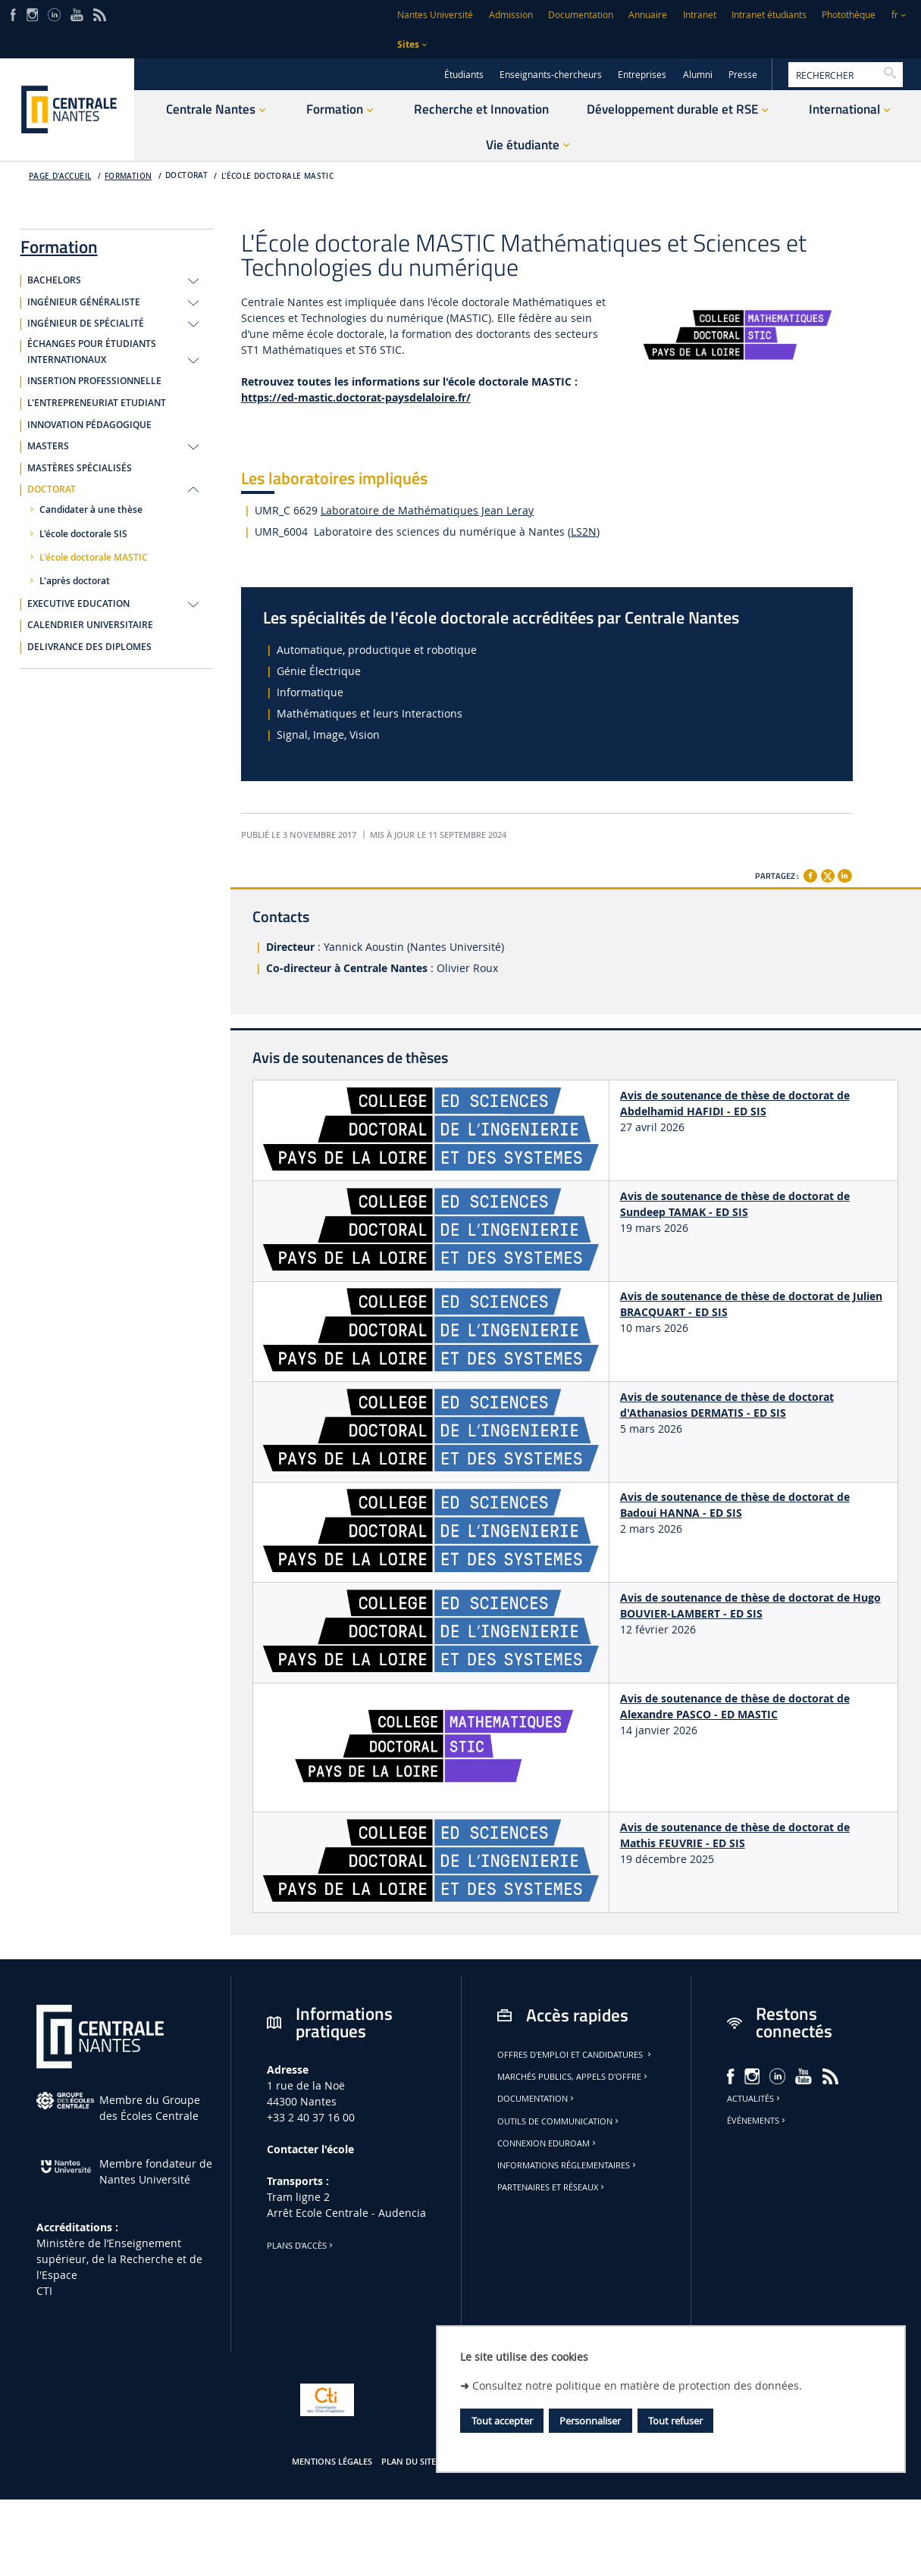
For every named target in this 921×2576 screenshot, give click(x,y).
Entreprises (642, 74)
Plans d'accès (301, 2245)
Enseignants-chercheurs (551, 74)
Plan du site (408, 2461)
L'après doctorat (74, 581)
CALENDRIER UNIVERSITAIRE (90, 625)
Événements (757, 2120)
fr (894, 14)
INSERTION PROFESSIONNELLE (94, 381)
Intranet (699, 14)
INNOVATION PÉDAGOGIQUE (89, 425)
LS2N (584, 531)
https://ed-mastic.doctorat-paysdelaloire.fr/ (356, 397)
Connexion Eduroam (547, 2143)
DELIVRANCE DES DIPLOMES (89, 647)
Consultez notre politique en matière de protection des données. (637, 2385)
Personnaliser (590, 2421)
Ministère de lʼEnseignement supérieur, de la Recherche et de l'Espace (119, 2259)
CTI (44, 2291)
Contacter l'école (310, 2149)
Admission (511, 14)
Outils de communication (559, 2121)
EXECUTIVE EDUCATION (78, 604)
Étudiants (464, 74)
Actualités (754, 2098)
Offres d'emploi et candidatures (575, 2054)
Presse (742, 74)
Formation (128, 176)
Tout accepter (502, 2421)
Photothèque (849, 14)
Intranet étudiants (769, 14)
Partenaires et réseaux (551, 2187)
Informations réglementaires (567, 2165)
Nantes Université (435, 14)
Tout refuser (675, 2421)
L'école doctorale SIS (83, 534)
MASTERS (48, 446)
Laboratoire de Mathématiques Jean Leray (427, 510)
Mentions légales (332, 2461)
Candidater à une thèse (91, 510)
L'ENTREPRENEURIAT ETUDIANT (96, 403)
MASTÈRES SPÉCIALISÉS (79, 468)
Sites (408, 44)
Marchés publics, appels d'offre (573, 2076)
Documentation (580, 14)
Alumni (698, 74)
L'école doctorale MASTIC (277, 176)
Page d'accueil (60, 176)
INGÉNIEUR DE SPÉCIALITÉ (85, 323)
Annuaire (647, 14)
